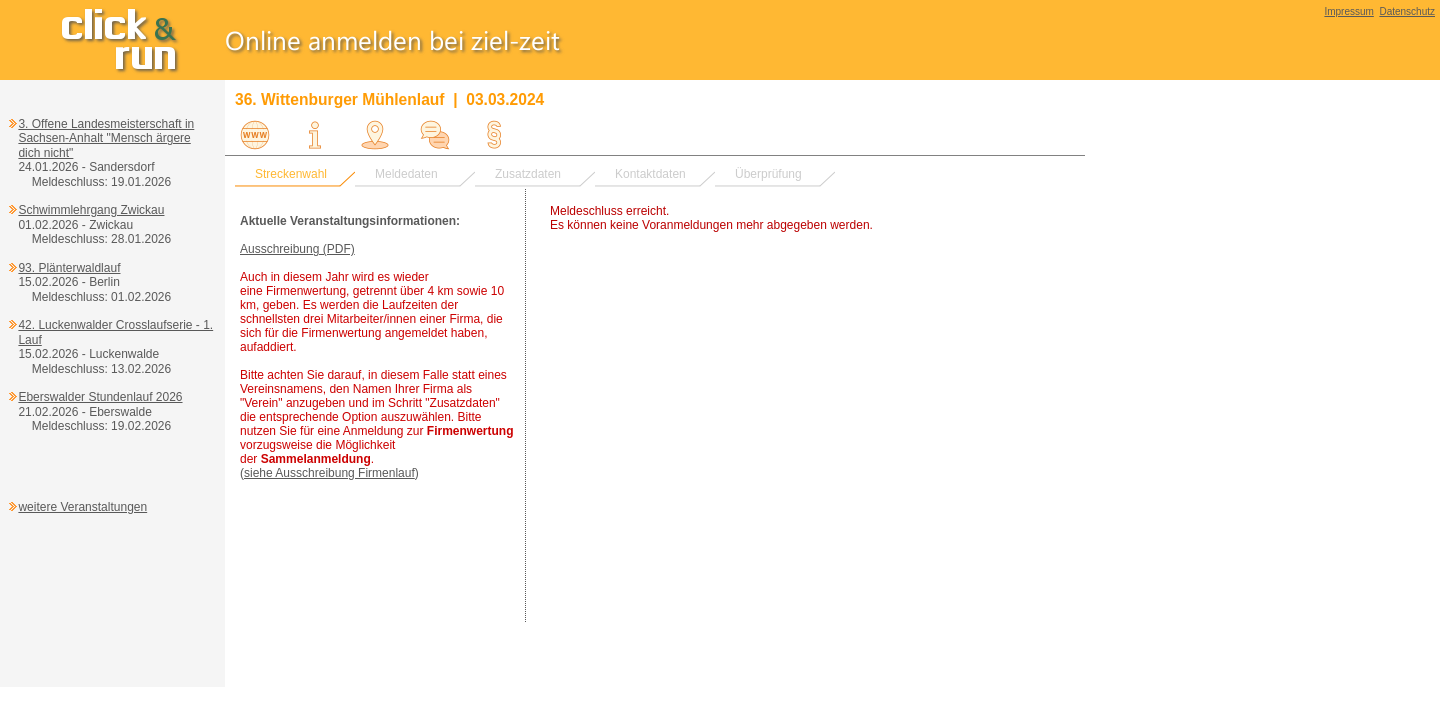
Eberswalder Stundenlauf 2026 (100, 397)
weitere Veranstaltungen (82, 507)
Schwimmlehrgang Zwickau (91, 210)
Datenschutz (1407, 11)
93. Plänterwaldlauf (69, 268)
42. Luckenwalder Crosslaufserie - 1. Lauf (115, 332)
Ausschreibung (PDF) (297, 249)
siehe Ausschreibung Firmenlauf (329, 473)
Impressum (1348, 11)
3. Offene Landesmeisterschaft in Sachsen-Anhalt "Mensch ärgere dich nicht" (106, 138)
